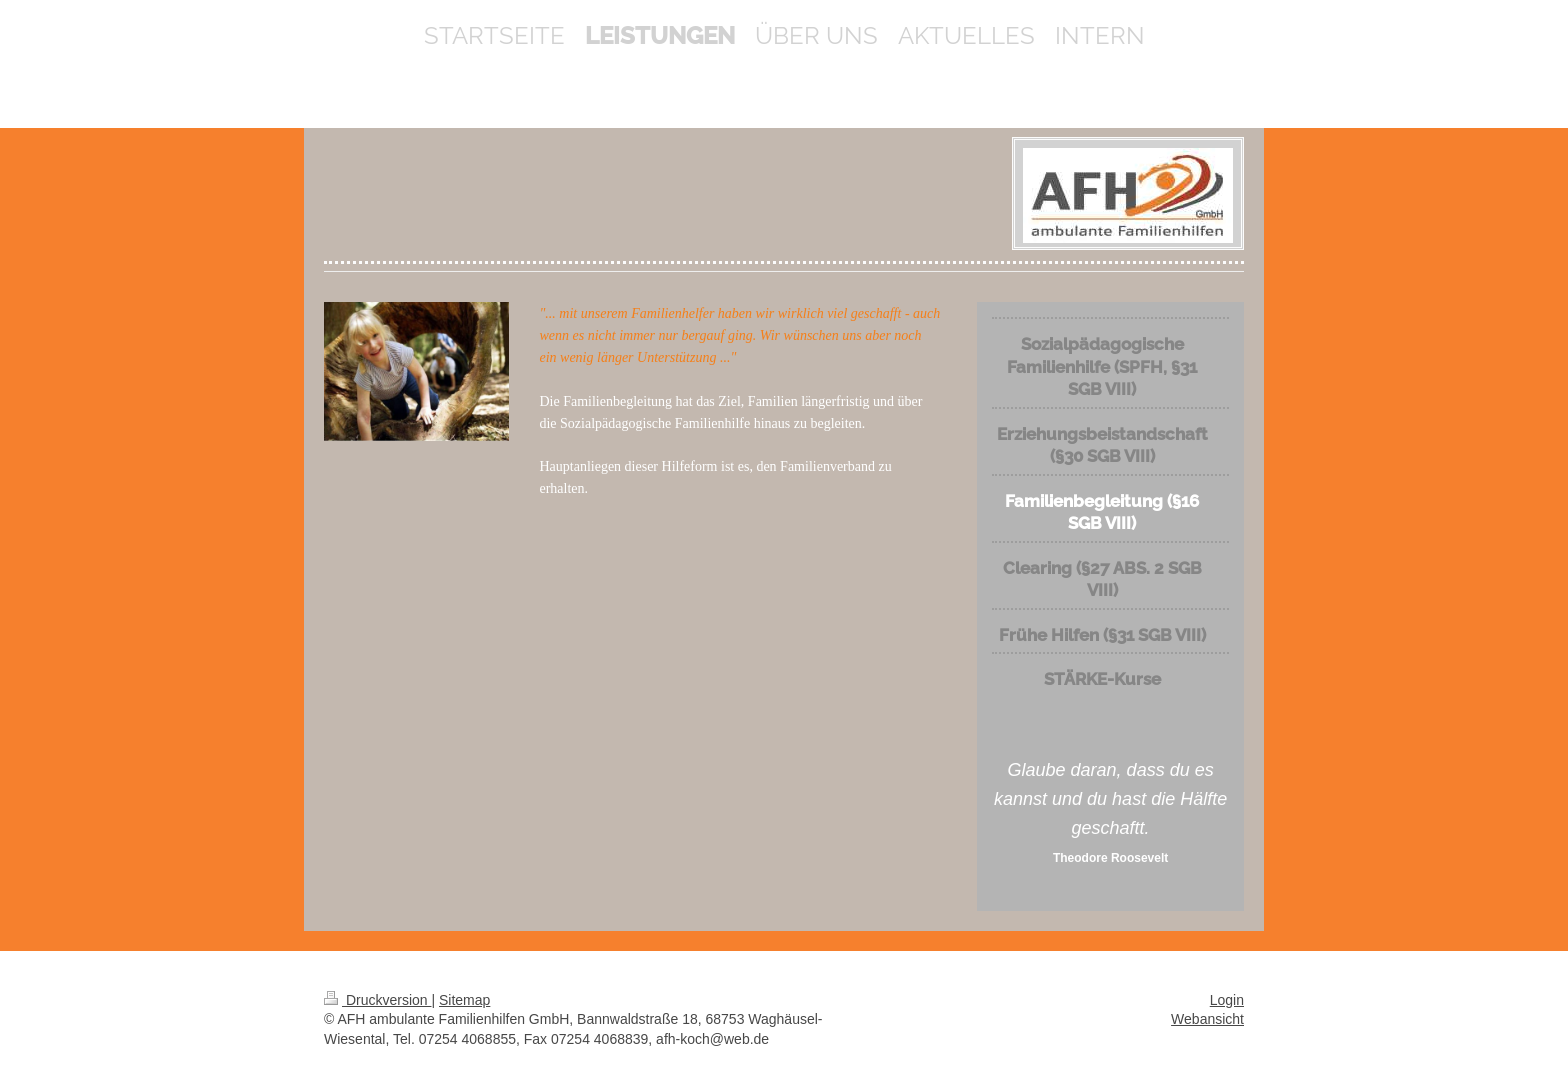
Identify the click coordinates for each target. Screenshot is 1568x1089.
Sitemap (464, 1000)
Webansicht (1207, 1019)
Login (1227, 1000)
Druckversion (377, 1000)
